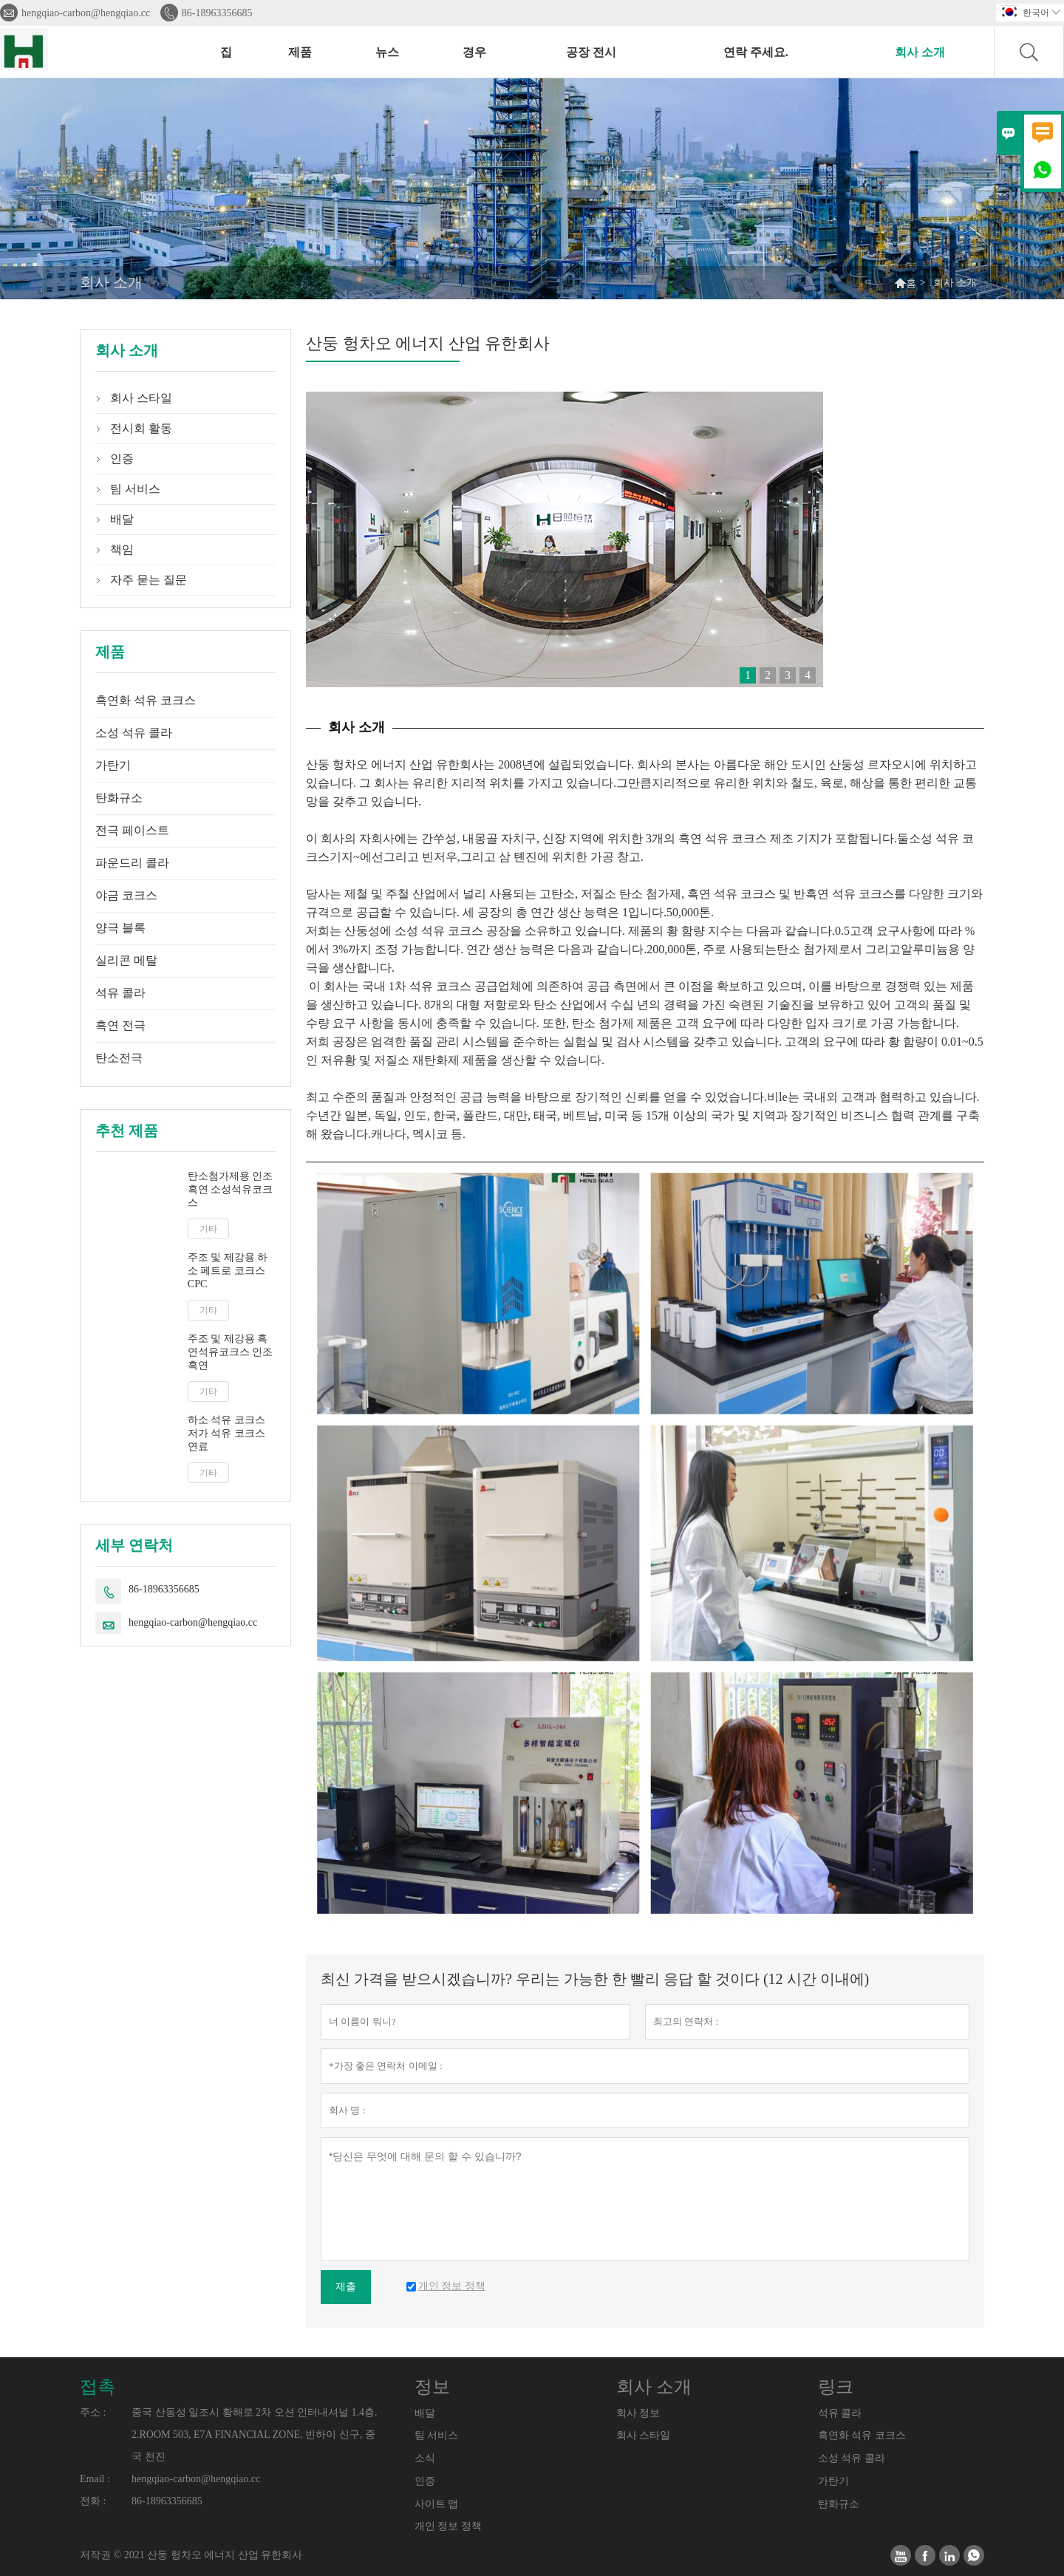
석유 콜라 (120, 993)
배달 (122, 519)
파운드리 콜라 (132, 862)
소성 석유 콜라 (133, 732)
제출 (345, 2286)
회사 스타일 (141, 398)
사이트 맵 (437, 2503)
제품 (300, 52)
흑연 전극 (120, 1025)
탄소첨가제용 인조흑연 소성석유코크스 (230, 1189)
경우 (474, 52)
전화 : (93, 2501)
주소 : (93, 2412)
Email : (95, 2478)
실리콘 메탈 (126, 960)
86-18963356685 (217, 12)
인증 (122, 458)
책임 (122, 549)
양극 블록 (120, 927)
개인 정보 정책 (448, 2526)
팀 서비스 (135, 489)
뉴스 (387, 52)
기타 (208, 1229)
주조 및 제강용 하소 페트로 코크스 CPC (228, 1270)
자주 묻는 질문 (148, 579)
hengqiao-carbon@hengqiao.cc (85, 12)
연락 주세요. (755, 52)
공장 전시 (591, 52)
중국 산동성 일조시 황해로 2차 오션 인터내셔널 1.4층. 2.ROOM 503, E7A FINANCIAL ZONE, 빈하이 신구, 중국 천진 (255, 2434)
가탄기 (113, 765)
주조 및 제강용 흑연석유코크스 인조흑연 (230, 1352)
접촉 (97, 2386)
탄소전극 (119, 1058)
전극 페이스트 (132, 830)
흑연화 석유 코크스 (145, 700)
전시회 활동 (141, 428)
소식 (425, 2458)
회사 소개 (920, 52)
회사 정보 (638, 2413)
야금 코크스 (126, 895)
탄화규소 (119, 797)
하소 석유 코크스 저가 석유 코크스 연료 (226, 1433)
